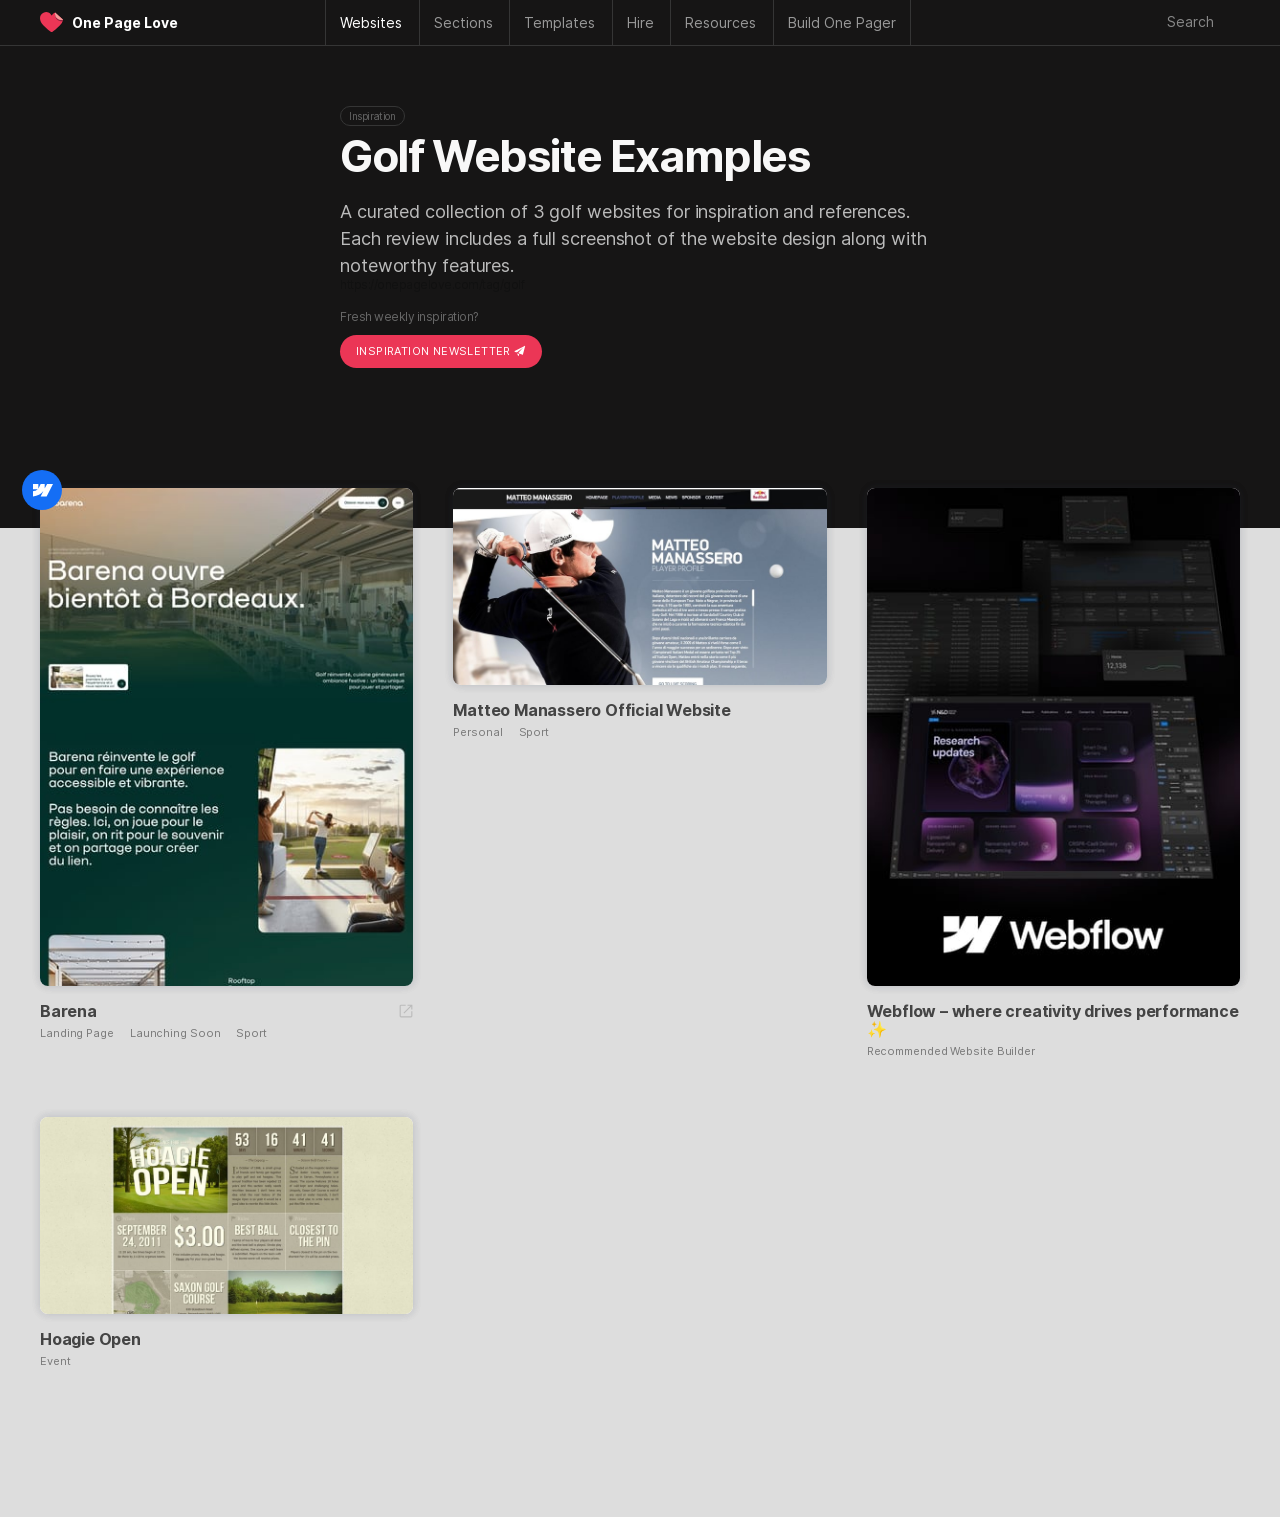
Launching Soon (175, 1033)
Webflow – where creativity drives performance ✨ (1053, 1020)
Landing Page (77, 1033)
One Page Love (125, 22)
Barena (68, 1011)
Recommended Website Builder (951, 1051)
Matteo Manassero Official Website (591, 710)
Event (55, 1361)
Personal (477, 732)
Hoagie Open (90, 1339)
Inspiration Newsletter (441, 351)
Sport (251, 1033)
